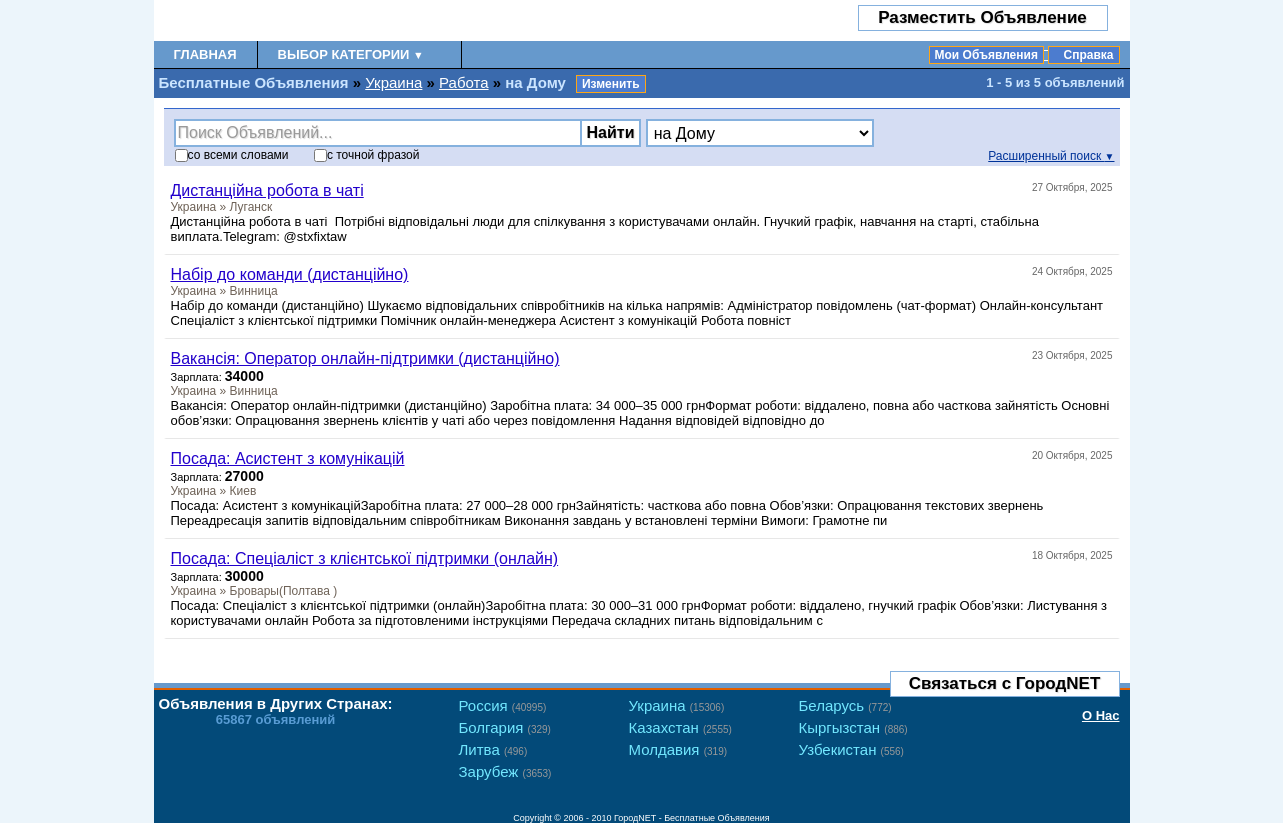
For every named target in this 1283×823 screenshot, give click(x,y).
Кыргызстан (853, 727)
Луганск (251, 207)
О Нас (1101, 715)
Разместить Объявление (982, 17)
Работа (464, 82)
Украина (393, 82)
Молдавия (678, 749)
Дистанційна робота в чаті (267, 190)
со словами (232, 155)
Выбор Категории (351, 54)
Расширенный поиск (1051, 156)
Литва (493, 749)
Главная (205, 54)
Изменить (611, 84)
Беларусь (845, 705)
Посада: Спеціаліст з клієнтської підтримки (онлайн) (365, 558)
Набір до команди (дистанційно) (290, 274)
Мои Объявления (986, 55)
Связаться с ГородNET (1005, 683)
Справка (1089, 55)
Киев (243, 491)
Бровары (254, 591)
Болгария (505, 727)
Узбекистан (851, 749)
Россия (503, 705)
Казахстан (680, 727)
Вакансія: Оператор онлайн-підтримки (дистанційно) (365, 358)
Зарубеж (505, 771)
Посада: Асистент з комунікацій (288, 458)
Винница (254, 291)
